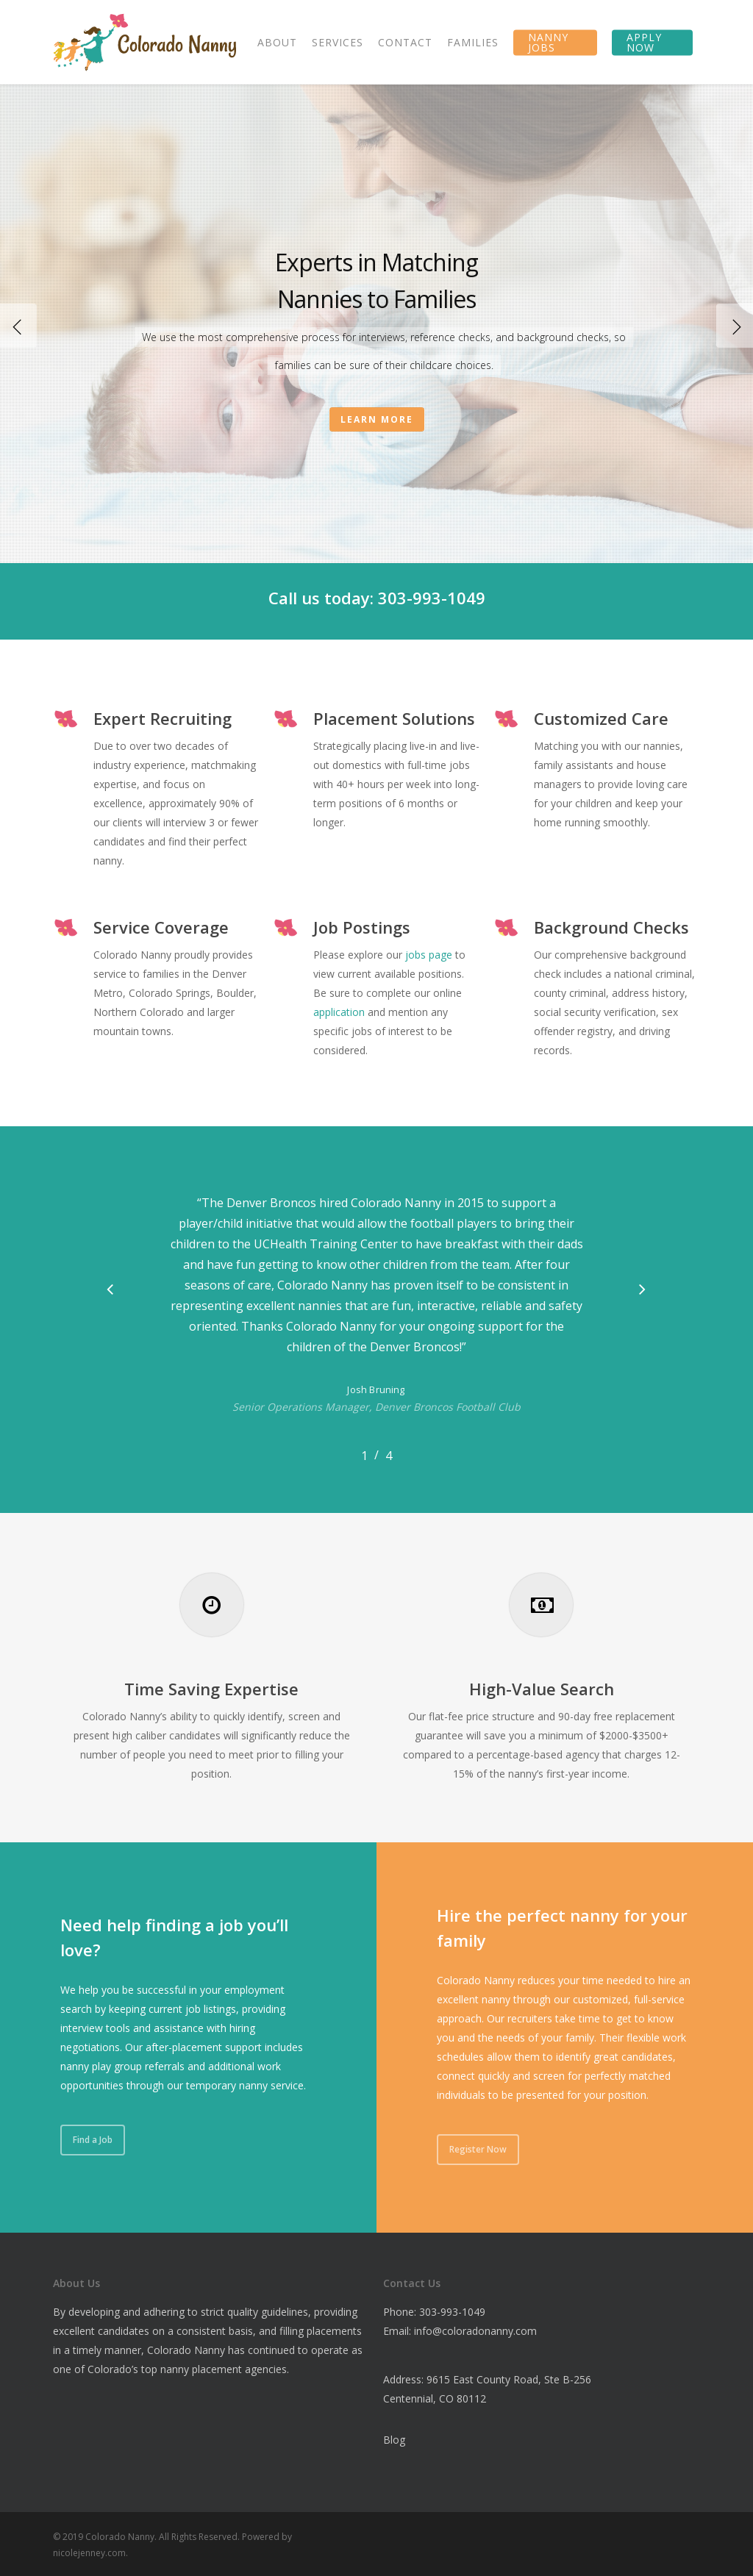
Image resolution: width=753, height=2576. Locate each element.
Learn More (376, 419)
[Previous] (18, 326)
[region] (376, 1319)
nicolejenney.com (89, 2553)
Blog (394, 2440)
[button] (110, 1290)
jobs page (428, 955)
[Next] (734, 326)
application (339, 1012)
